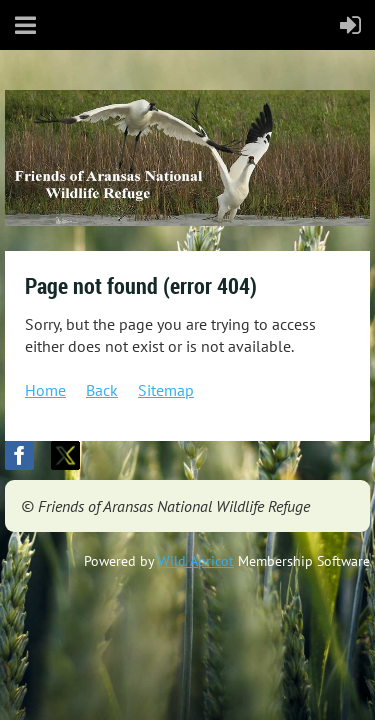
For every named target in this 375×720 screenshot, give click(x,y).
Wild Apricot (196, 561)
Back (102, 390)
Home (45, 390)
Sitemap (166, 390)
